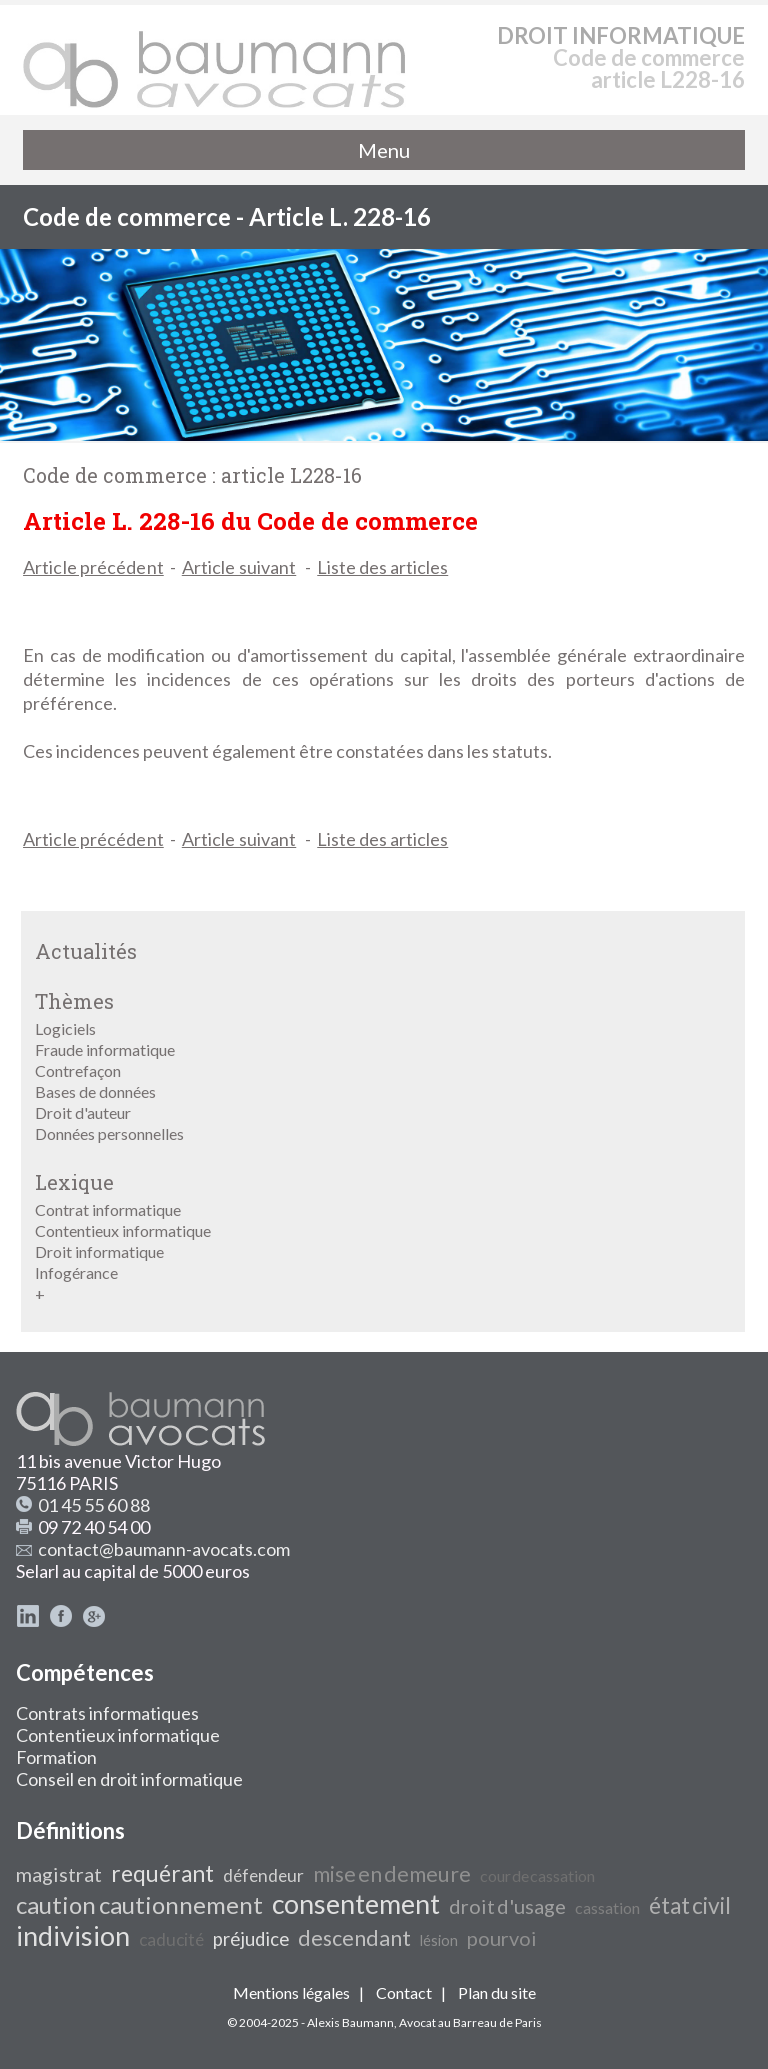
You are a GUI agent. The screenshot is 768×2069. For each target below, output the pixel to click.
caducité (171, 1939)
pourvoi (502, 1938)
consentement (356, 1904)
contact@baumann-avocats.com (164, 1549)
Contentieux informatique (123, 1230)
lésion (439, 1940)
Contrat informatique (108, 1209)
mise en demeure (392, 1874)
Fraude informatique (105, 1049)
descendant (354, 1938)
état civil (690, 1905)
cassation (607, 1907)
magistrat (59, 1874)
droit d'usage (507, 1906)
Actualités (86, 951)
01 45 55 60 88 (94, 1505)
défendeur (263, 1875)
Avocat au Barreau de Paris (470, 2022)
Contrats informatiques (107, 1713)
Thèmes (74, 1001)
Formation (56, 1757)
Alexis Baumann (350, 2022)
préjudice (251, 1939)
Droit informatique (99, 1251)
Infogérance (76, 1272)
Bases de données (95, 1091)
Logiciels (65, 1028)
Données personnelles (109, 1133)
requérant (162, 1873)
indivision (73, 1936)
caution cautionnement (139, 1904)
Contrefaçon (78, 1070)
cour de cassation (537, 1875)
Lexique (74, 1182)
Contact (404, 1992)
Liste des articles (382, 567)
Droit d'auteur (83, 1112)
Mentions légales (291, 1992)
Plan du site (497, 1992)
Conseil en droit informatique (129, 1779)
